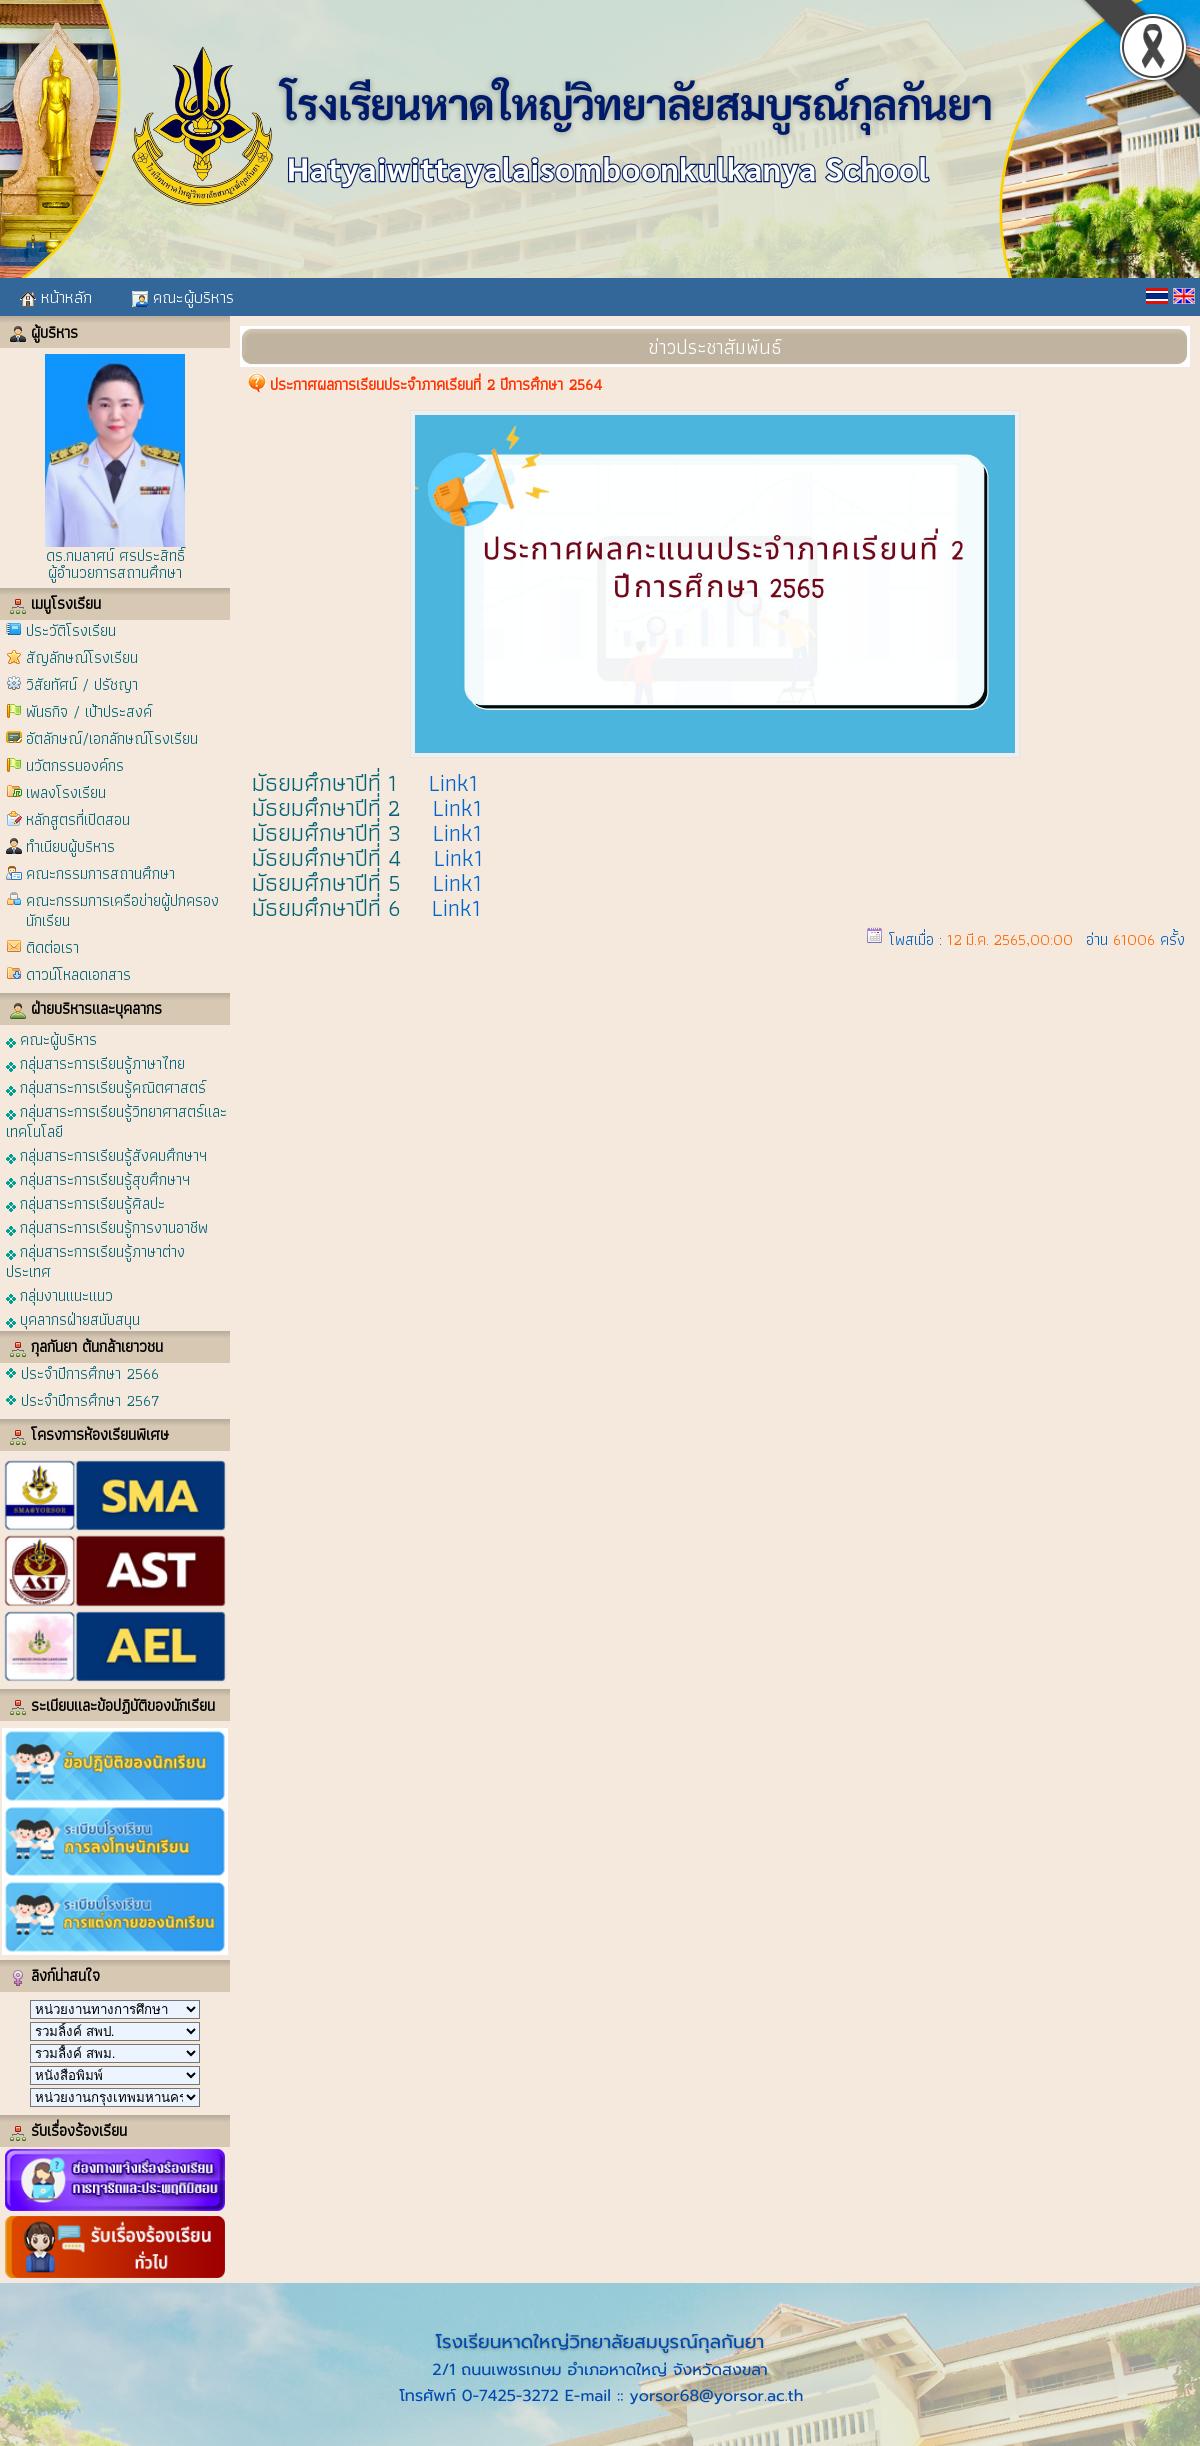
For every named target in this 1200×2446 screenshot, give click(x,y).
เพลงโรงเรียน (66, 792)
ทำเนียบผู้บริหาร (70, 846)
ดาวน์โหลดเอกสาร (78, 974)
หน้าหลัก (56, 297)
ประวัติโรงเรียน (71, 630)
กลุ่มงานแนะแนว (59, 1294)
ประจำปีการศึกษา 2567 (90, 1400)
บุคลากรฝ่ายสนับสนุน (73, 1318)
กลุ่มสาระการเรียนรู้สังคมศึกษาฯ (106, 1154)
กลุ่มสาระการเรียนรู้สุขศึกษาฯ (98, 1178)
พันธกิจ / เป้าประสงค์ (89, 711)
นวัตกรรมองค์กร (75, 765)
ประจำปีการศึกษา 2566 (90, 1373)
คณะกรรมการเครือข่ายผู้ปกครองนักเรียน (122, 910)
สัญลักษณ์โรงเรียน (82, 657)
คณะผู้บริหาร (183, 297)
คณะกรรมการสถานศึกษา (100, 873)
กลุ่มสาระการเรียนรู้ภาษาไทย (95, 1062)
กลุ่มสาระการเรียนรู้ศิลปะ (85, 1202)
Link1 (453, 782)
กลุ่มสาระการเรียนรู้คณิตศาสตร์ (106, 1086)
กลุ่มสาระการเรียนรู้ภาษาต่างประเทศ (95, 1260)
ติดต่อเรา (52, 947)
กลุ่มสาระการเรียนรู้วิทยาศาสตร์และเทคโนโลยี (116, 1120)
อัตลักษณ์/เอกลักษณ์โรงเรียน (112, 738)
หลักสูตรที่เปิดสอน (78, 819)
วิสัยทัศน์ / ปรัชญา (82, 684)
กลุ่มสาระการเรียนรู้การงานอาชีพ (107, 1226)
